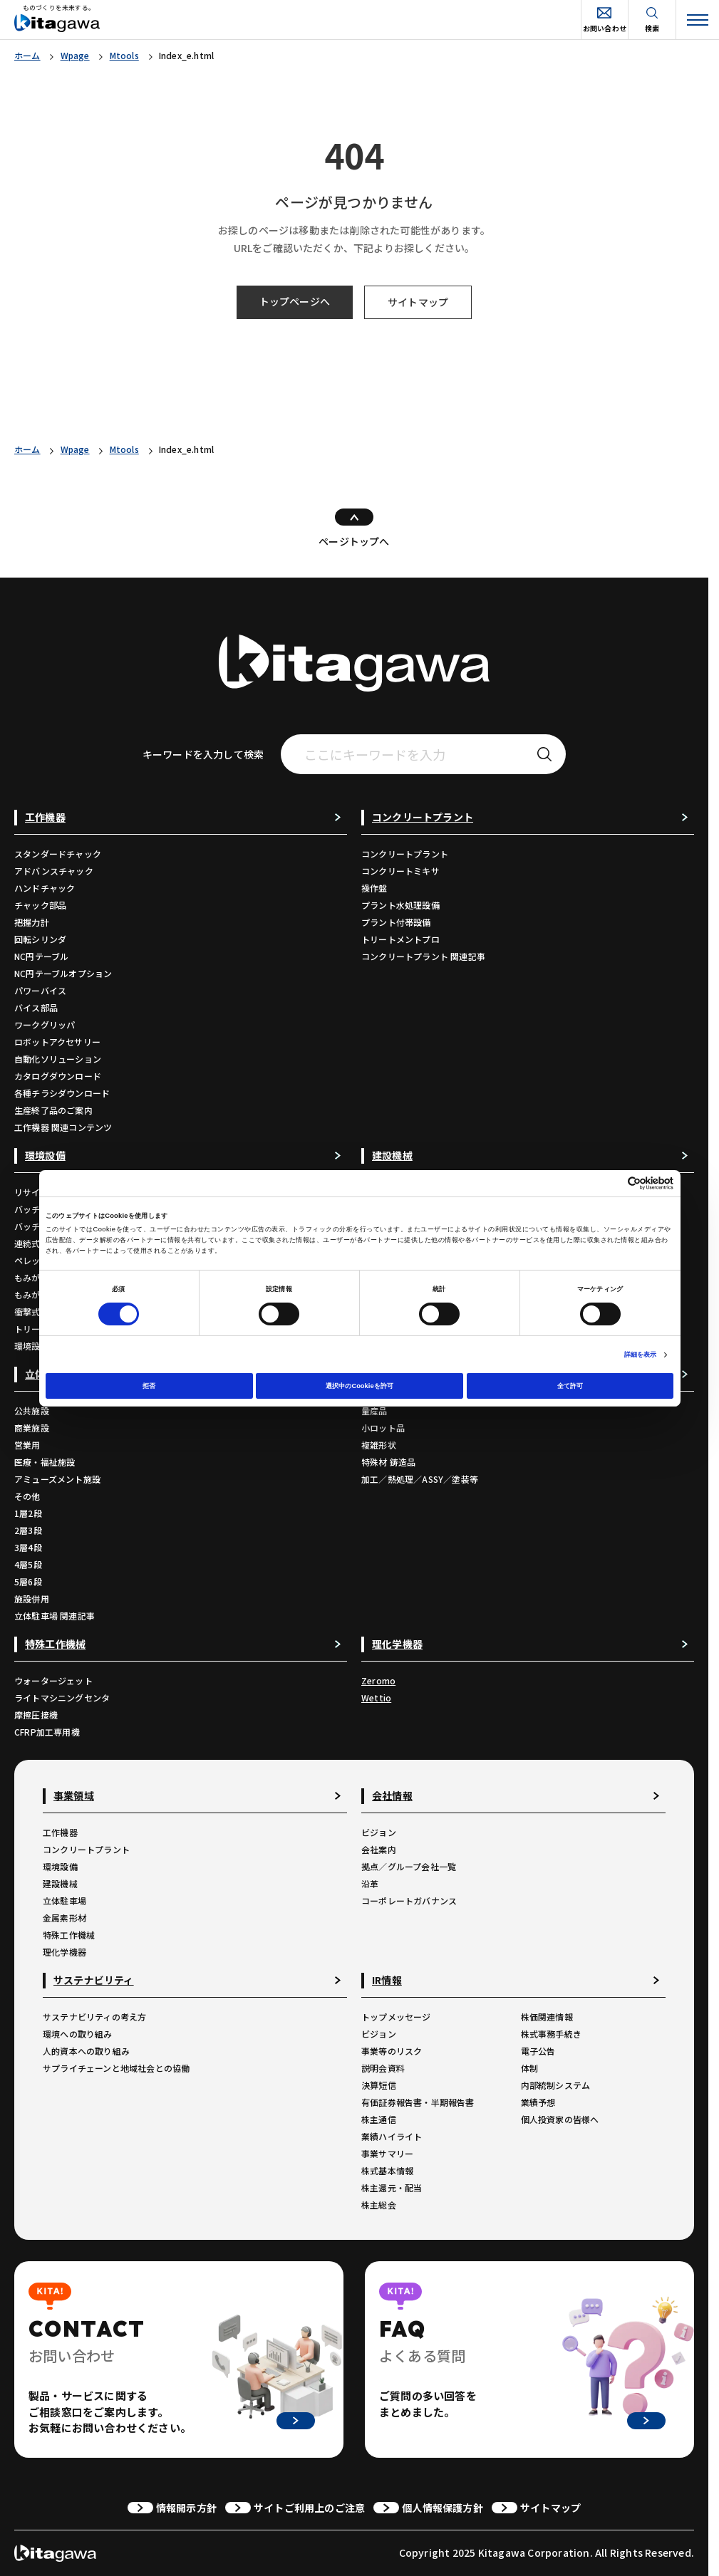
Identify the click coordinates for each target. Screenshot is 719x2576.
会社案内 (378, 1849)
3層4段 (28, 1547)
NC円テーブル (41, 956)
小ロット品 (383, 1428)
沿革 (369, 1883)
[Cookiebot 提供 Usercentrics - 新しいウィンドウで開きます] (611, 1183)
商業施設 (31, 1428)
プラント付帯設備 (396, 922)
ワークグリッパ (44, 1024)
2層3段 (28, 1530)
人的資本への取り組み (86, 2051)
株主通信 (378, 2119)
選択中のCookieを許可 (359, 1385)
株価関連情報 (547, 2017)
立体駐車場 (64, 1900)
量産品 (374, 1410)
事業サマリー (387, 2153)
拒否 (149, 1385)
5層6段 (28, 1581)
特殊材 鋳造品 (388, 1462)
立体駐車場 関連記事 (54, 1616)
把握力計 (31, 922)
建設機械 (60, 1883)
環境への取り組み (78, 2034)
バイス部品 (36, 1007)
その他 (27, 1496)
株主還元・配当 (391, 2187)
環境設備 (60, 1866)
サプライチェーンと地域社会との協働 (116, 2068)
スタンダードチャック (57, 854)
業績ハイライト (391, 2136)
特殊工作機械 (69, 1935)
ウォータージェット (53, 1680)
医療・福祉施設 (44, 1462)
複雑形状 (378, 1445)
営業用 (27, 1445)
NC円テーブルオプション (63, 973)
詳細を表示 (640, 1354)
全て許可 (570, 1385)
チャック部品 (40, 905)
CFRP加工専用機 (47, 1732)
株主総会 (378, 2205)
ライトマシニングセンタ (62, 1697)
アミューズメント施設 (57, 1479)
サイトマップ (418, 302)
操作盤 (374, 888)
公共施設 (31, 1410)
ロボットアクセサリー (57, 1042)
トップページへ (294, 301)
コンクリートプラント (404, 854)
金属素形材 (64, 1918)
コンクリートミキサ (400, 871)
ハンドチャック (44, 888)
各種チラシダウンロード (62, 1093)
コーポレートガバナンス (409, 1900)
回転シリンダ (40, 939)
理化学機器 (64, 1952)
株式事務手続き (551, 2034)
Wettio (376, 1697)
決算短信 (378, 2085)
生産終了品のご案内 (53, 1110)
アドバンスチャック (53, 871)
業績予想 (538, 2102)
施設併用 (31, 1598)
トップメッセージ (396, 2017)
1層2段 (28, 1513)
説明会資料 (383, 2068)
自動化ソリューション (57, 1059)
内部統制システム (556, 2085)
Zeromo (378, 1680)
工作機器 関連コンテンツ (63, 1127)
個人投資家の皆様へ (560, 2119)
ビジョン (378, 1832)
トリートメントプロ (400, 939)
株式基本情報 (387, 2170)
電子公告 (538, 2051)
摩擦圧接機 (36, 1715)
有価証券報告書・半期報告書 (418, 2102)
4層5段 (28, 1564)
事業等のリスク (391, 2051)
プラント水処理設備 (400, 905)
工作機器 (60, 1832)
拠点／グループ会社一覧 (408, 1866)
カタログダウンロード (57, 1076)
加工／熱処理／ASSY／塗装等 (419, 1479)
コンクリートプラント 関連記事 (423, 956)
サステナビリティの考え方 (94, 2017)
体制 (529, 2068)
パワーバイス (40, 990)
